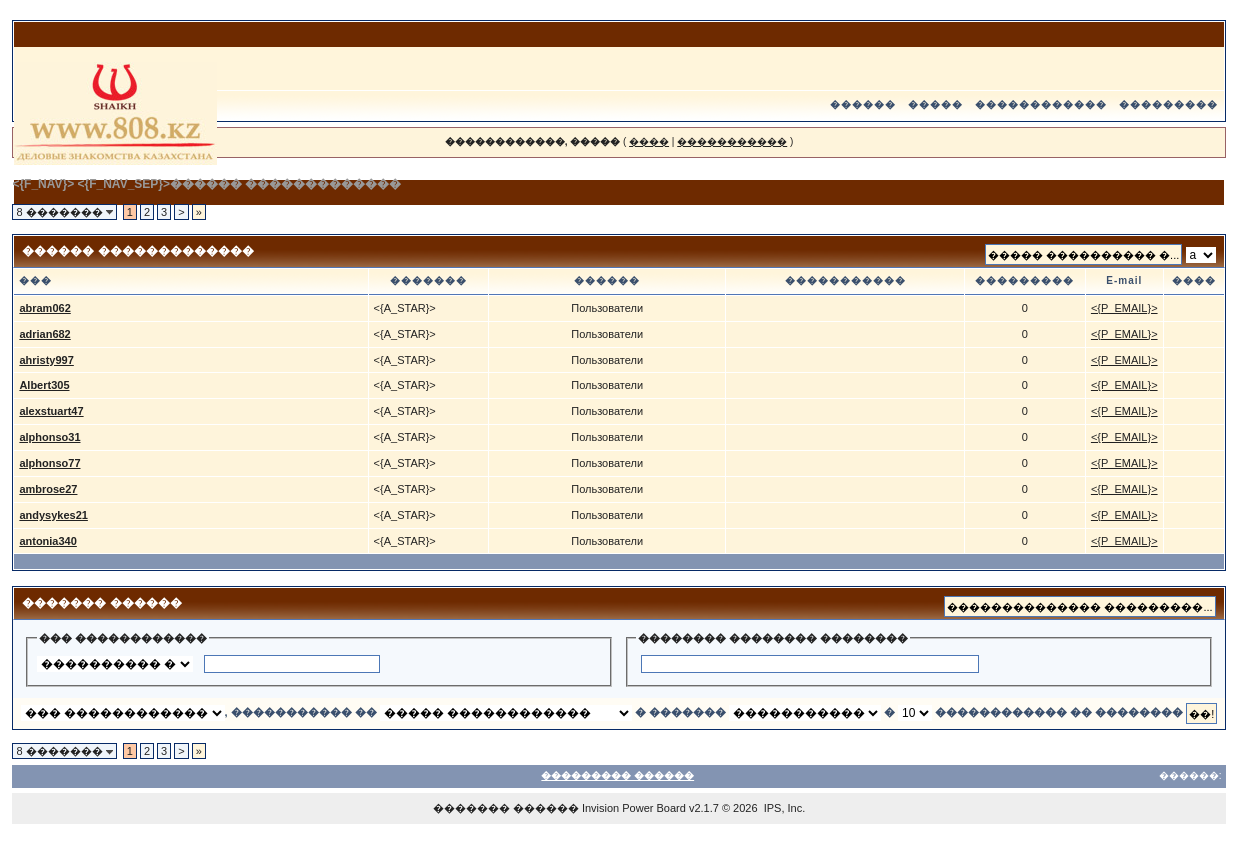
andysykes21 (53, 515)
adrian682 (44, 334)
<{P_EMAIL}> (1124, 308)
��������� (1168, 104)
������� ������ (506, 808)
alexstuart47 (51, 411)
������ (863, 104)
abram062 (44, 308)
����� (935, 104)
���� (649, 141)
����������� (732, 141)
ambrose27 (48, 489)
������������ (1041, 104)
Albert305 (44, 385)
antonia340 (47, 541)
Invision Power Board (634, 808)
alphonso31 (49, 437)
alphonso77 (49, 463)
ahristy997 (46, 360)
